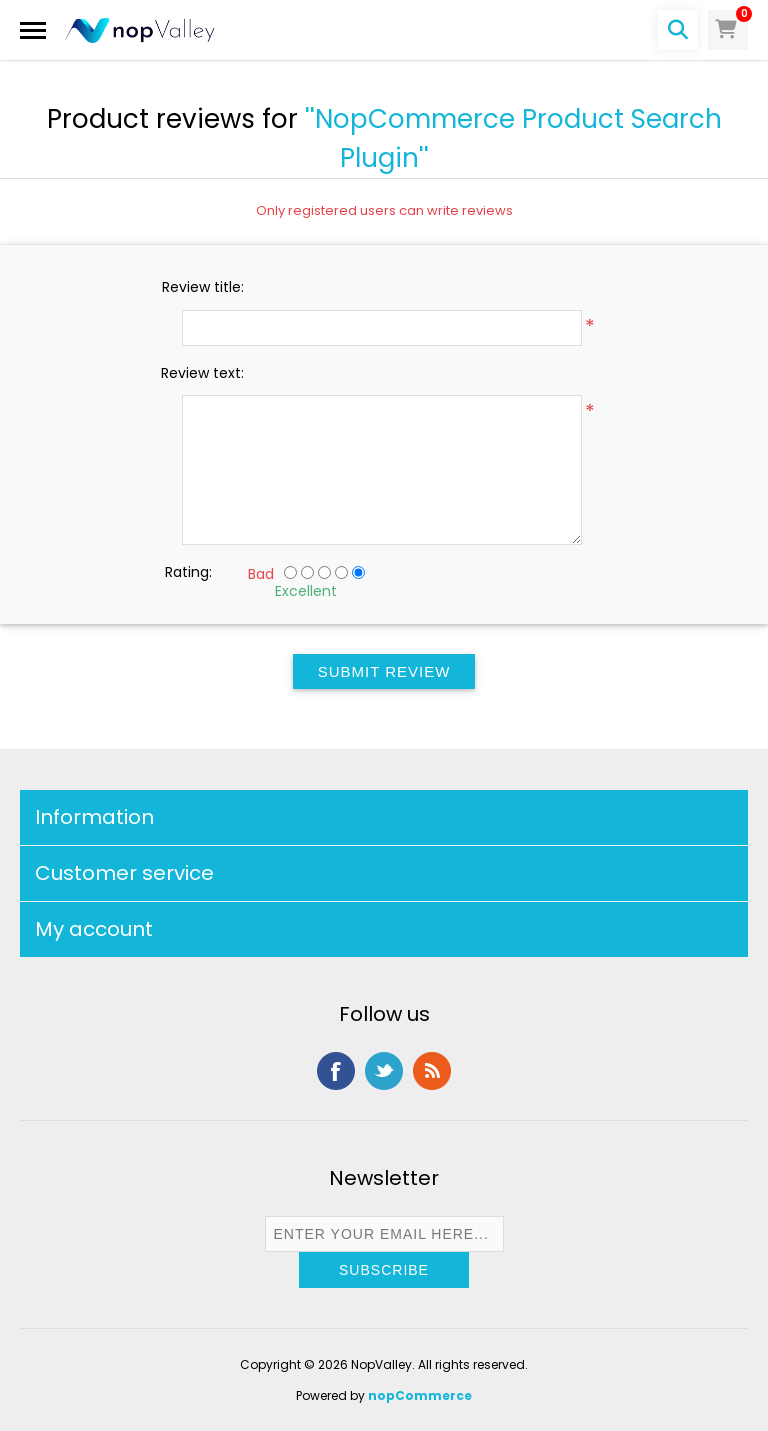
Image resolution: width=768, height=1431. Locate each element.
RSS (432, 1071)
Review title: (203, 287)
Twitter (384, 1071)
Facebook (336, 1071)
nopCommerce (420, 1395)
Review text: (202, 373)
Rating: (188, 572)
